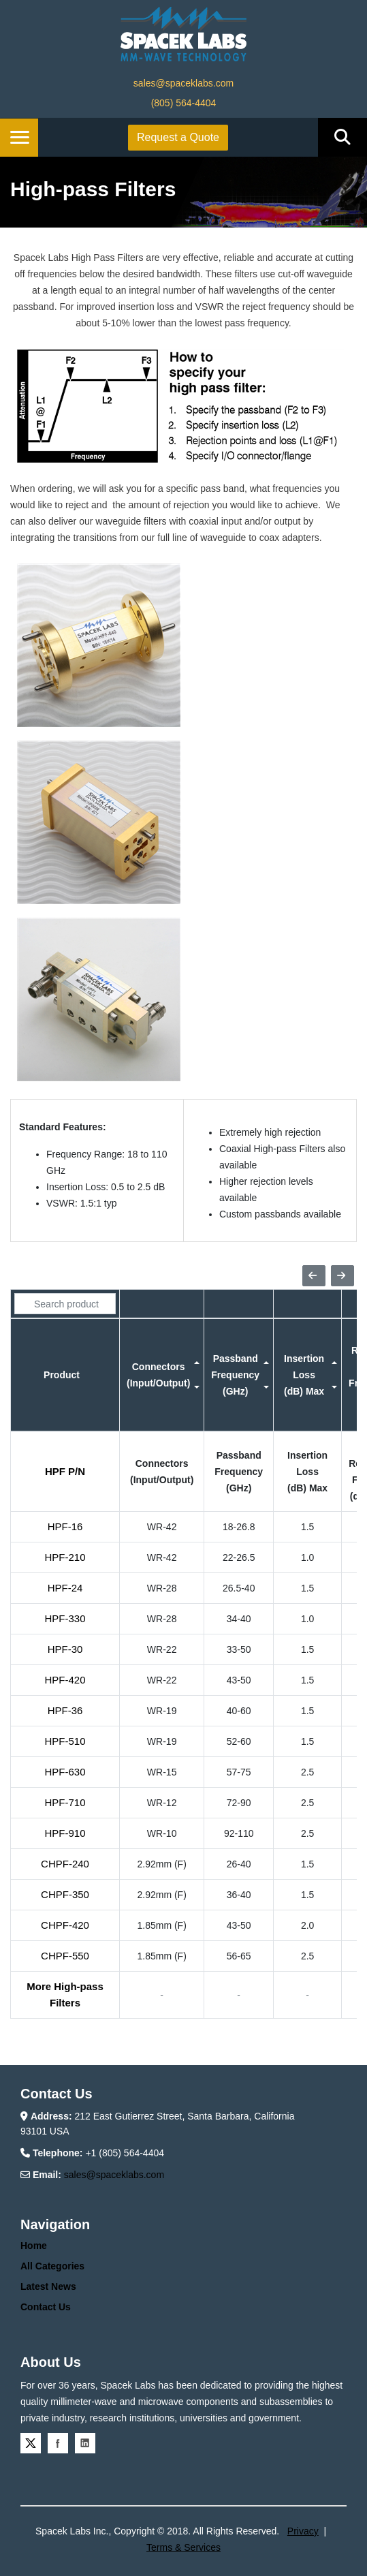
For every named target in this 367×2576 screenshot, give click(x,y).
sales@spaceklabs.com (183, 83)
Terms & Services (183, 2547)
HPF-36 (65, 1710)
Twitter (30, 2443)
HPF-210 (64, 1557)
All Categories (52, 2266)
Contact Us (45, 2306)
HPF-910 (64, 1833)
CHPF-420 (65, 1925)
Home (33, 2245)
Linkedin (85, 2443)
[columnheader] (65, 1374)
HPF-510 (64, 1741)
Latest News (48, 2286)
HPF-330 (64, 1618)
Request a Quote (178, 137)
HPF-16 (65, 1526)
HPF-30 (65, 1649)
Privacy (303, 2531)
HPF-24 (65, 1588)
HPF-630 (64, 1772)
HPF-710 (64, 1802)
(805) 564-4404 (184, 102)
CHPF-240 (65, 1863)
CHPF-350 (65, 1894)
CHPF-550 (65, 1955)
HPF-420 (64, 1680)
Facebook (58, 2443)
